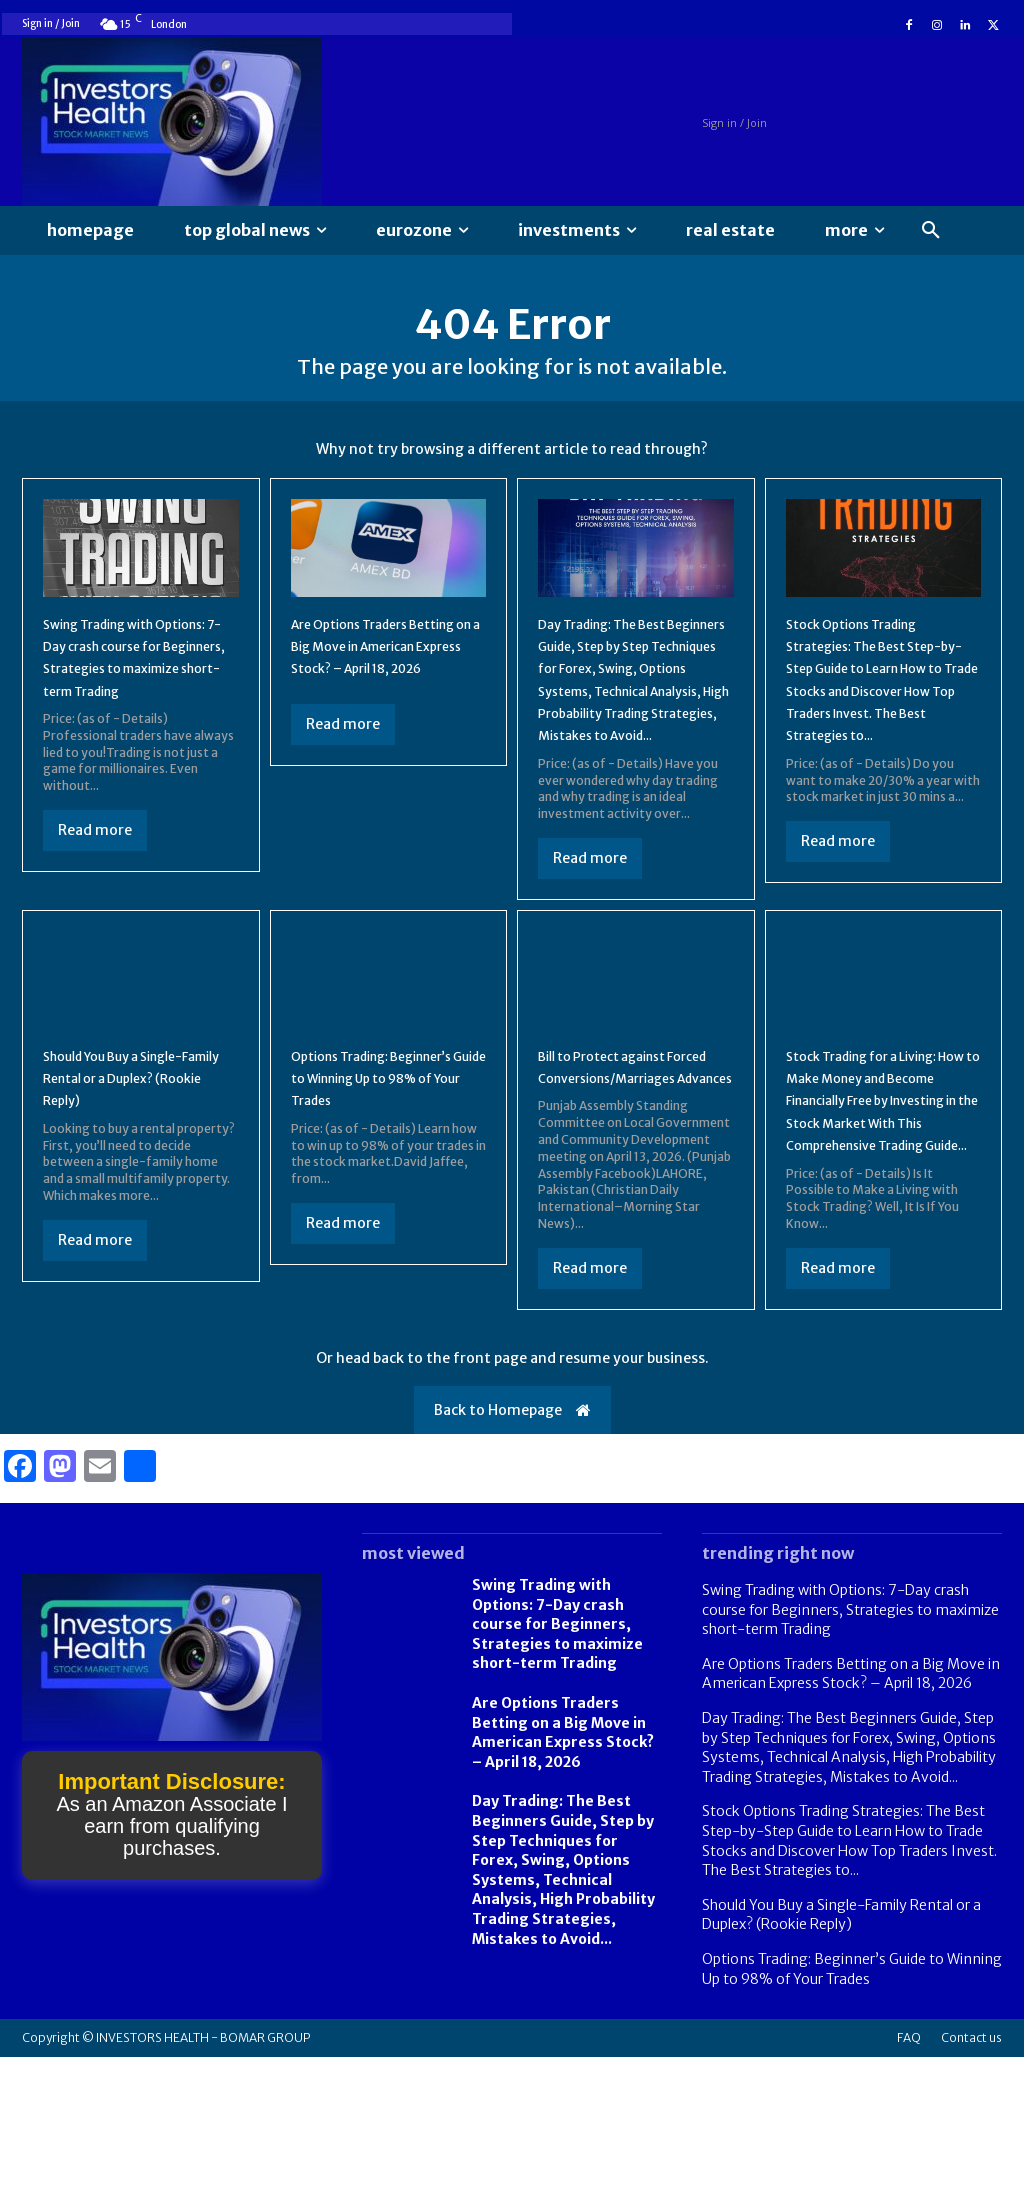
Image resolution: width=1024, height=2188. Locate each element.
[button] (931, 231)
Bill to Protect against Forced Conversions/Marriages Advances (627, 1152)
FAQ (909, 2168)
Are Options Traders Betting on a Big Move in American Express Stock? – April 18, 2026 (563, 1863)
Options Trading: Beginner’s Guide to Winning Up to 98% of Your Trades (373, 1152)
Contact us (971, 2168)
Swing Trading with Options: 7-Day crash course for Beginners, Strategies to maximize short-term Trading (129, 687)
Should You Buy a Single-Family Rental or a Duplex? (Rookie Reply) (139, 1141)
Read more (95, 872)
